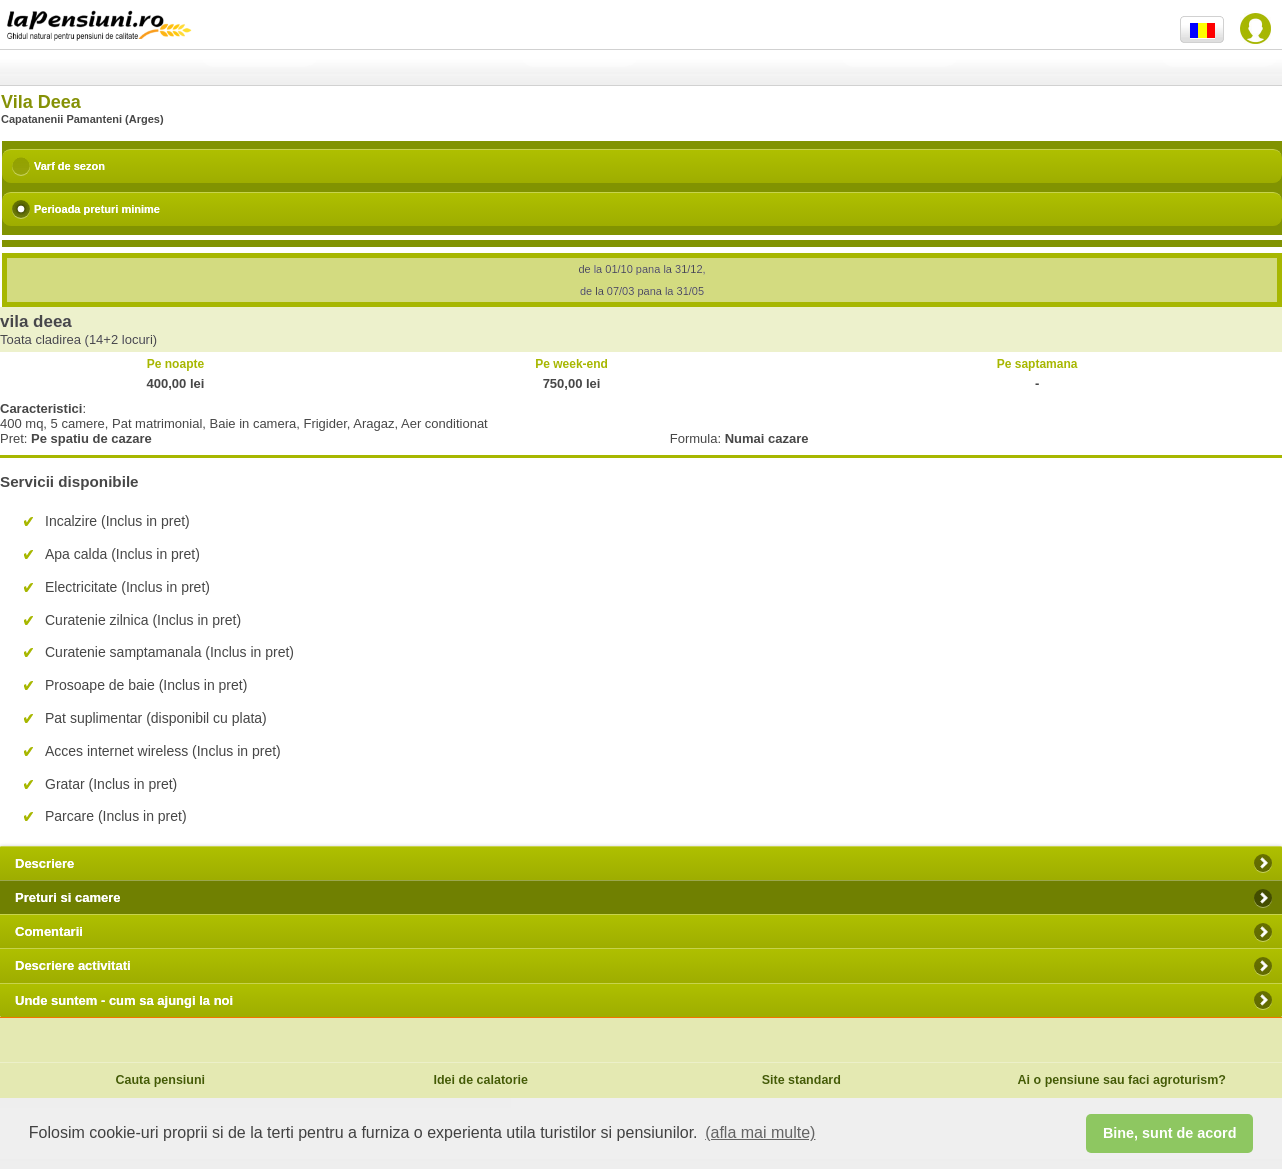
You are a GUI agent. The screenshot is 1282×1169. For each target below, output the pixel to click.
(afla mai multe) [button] (760, 1132)
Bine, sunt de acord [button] (1170, 1133)
